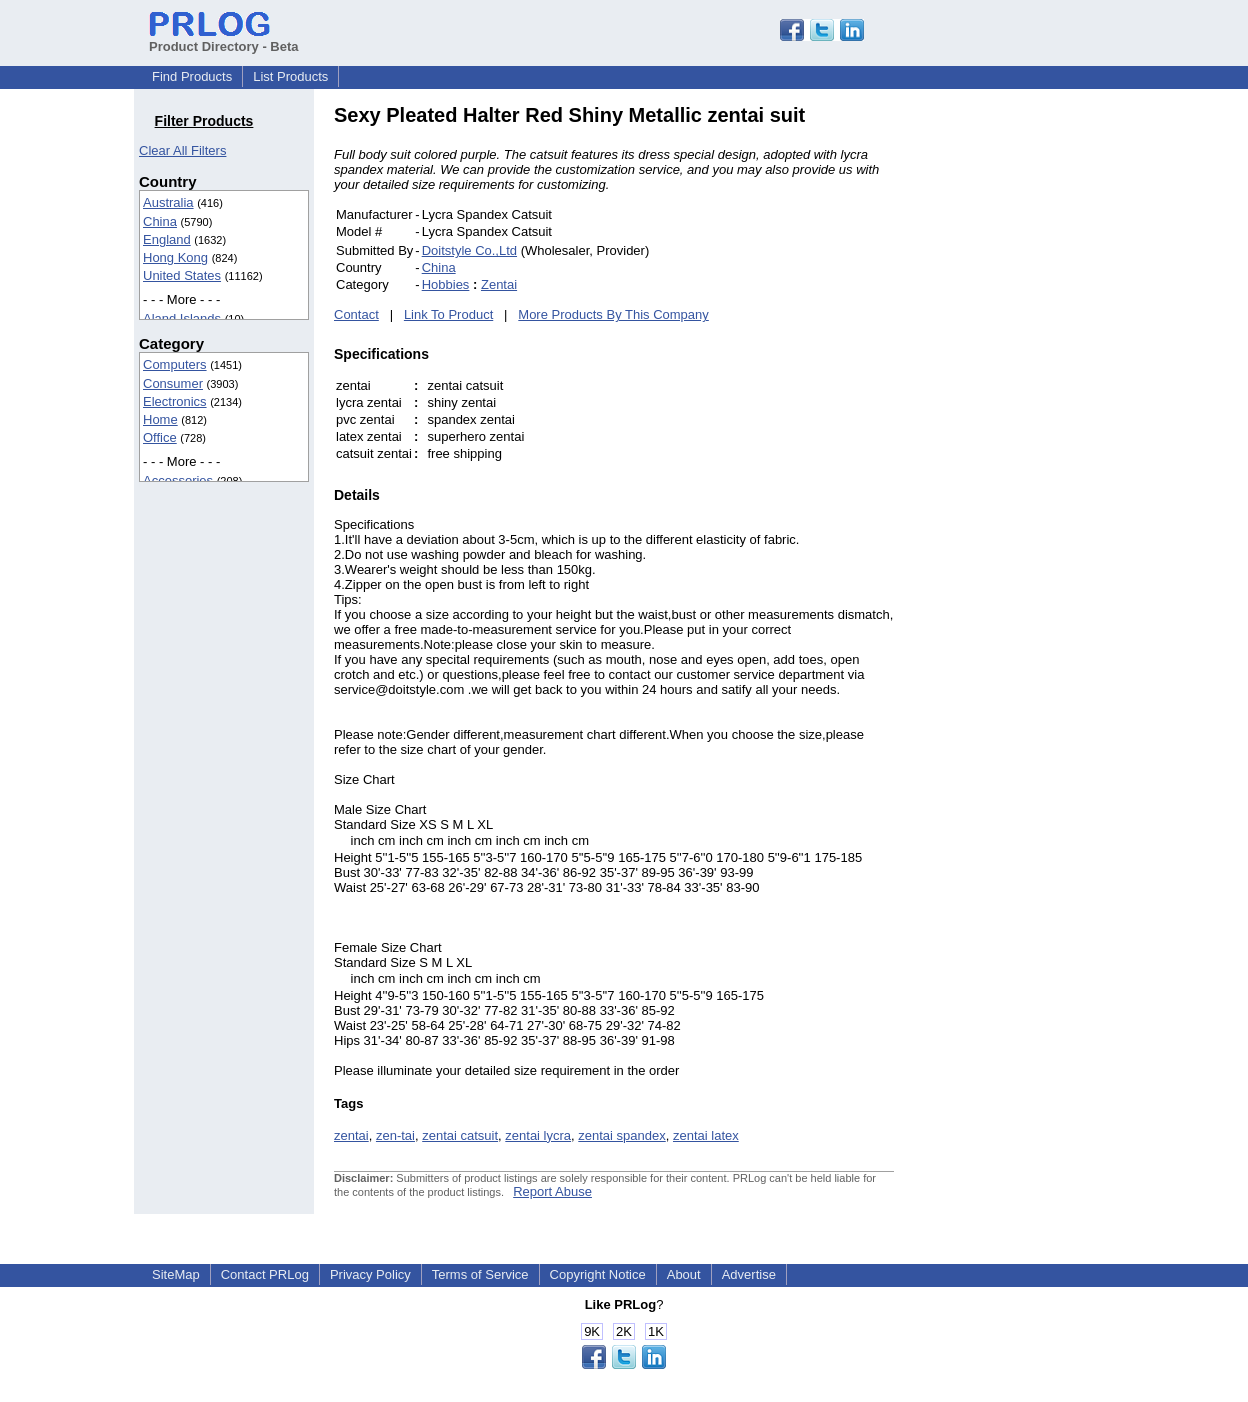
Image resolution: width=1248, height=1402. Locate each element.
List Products (290, 76)
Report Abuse (552, 1191)
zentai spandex (621, 1135)
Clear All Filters (182, 150)
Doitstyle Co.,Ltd (469, 250)
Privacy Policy (370, 1274)
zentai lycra (538, 1135)
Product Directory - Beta (224, 39)
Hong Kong (175, 257)
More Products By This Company (613, 314)
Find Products (192, 76)
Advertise (749, 1274)
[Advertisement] (1029, 404)
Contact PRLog (265, 1274)
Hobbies (446, 284)
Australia (168, 202)
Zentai (499, 284)
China (160, 221)
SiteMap (176, 1274)
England (167, 239)
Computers (175, 364)
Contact (356, 314)
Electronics (175, 401)
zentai (351, 1135)
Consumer (173, 383)
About (684, 1274)
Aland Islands (182, 318)
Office (160, 437)
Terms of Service (480, 1274)
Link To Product (448, 314)
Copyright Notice (598, 1274)
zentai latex (706, 1135)
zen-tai (395, 1135)
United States (182, 275)
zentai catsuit (460, 1135)
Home (160, 419)
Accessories (178, 480)
